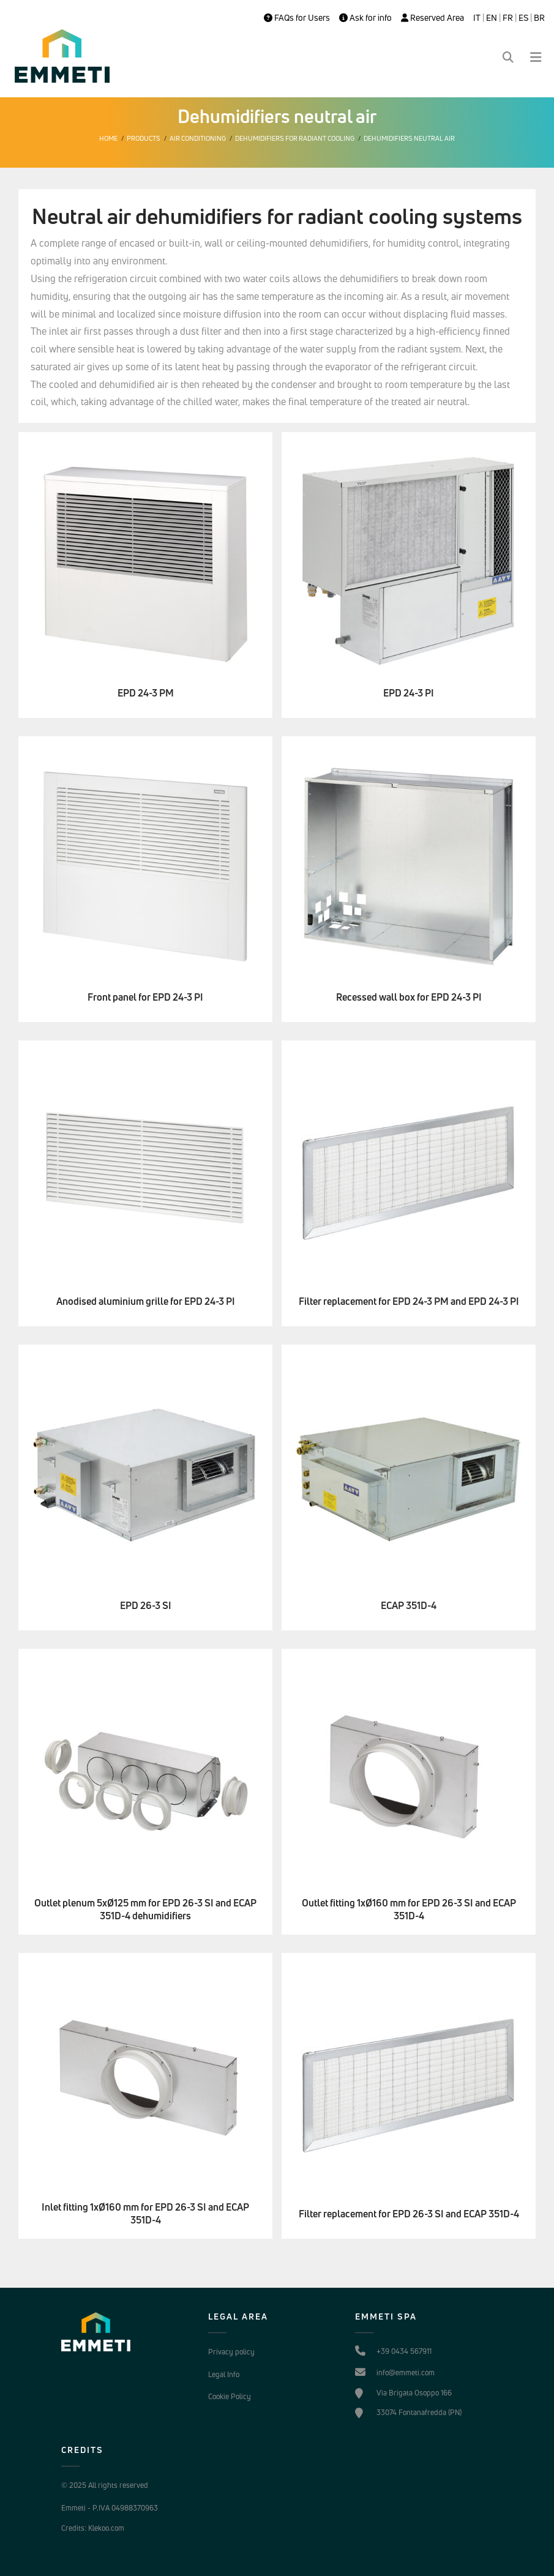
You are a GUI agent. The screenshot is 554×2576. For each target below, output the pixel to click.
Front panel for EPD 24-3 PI (145, 997)
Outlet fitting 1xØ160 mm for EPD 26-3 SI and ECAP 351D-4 (409, 1909)
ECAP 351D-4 (408, 1605)
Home (108, 138)
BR (539, 17)
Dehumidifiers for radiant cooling (294, 138)
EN (491, 17)
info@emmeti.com (405, 2372)
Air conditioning (198, 138)
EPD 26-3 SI (145, 1605)
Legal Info (223, 2374)
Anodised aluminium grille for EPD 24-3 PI (145, 1301)
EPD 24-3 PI (408, 693)
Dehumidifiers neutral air (409, 138)
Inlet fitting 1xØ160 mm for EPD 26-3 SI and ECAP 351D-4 (145, 2214)
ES (523, 17)
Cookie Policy (229, 2396)
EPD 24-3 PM (146, 693)
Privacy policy (231, 2351)
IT (477, 17)
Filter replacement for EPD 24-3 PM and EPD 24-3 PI (409, 1301)
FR (508, 17)
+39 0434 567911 (404, 2351)
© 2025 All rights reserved (104, 2485)
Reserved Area (432, 17)
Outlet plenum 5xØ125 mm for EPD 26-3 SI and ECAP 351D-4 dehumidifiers (145, 1909)
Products (143, 138)
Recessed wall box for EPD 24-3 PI (409, 997)
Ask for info (365, 17)
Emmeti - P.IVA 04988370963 (109, 2508)
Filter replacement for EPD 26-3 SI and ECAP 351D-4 (409, 2214)
